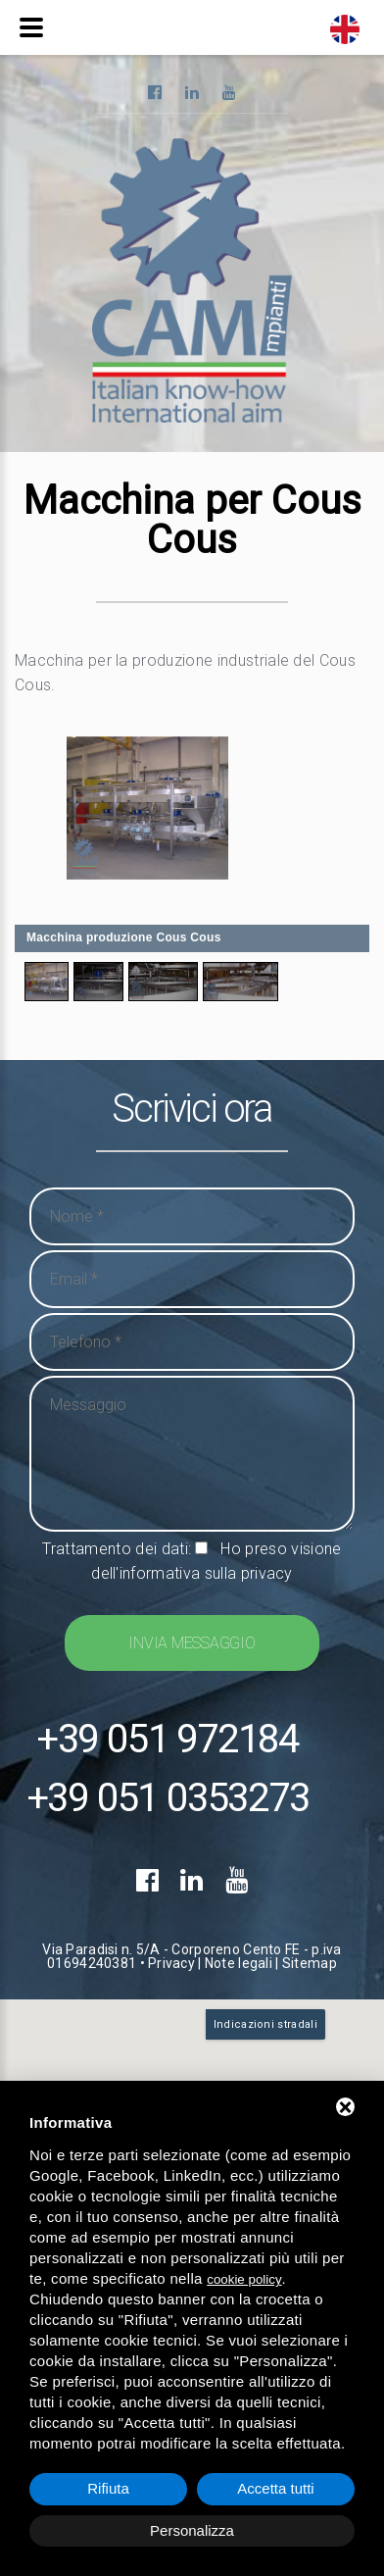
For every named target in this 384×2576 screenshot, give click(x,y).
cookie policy (244, 2279)
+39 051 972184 (167, 1739)
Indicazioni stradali (265, 2024)
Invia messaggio (191, 1643)
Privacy (171, 1963)
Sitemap (309, 1963)
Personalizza (192, 2530)
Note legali (238, 1963)
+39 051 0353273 (168, 1798)
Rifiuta (108, 2488)
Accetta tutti (275, 2488)
